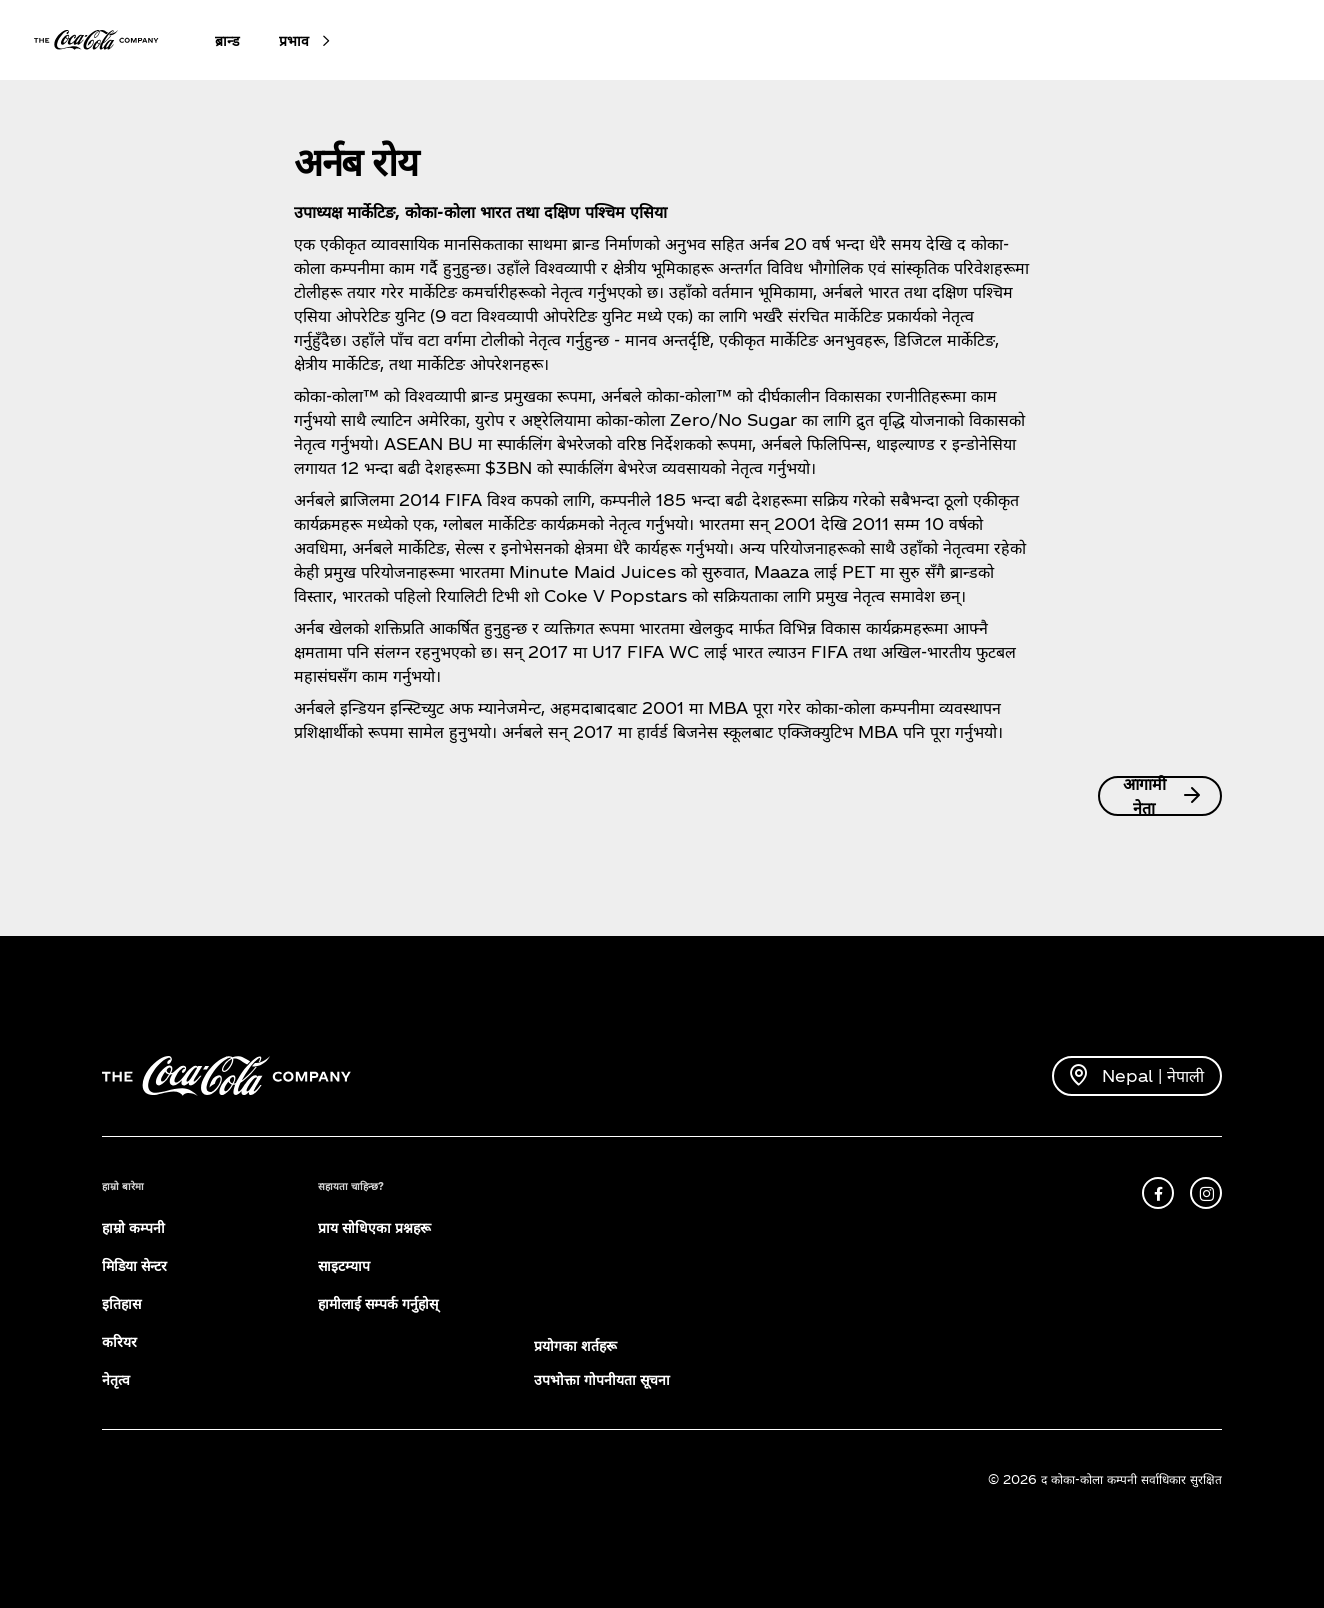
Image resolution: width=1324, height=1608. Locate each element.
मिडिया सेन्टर (134, 1265)
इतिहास (121, 1303)
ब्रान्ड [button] (227, 40)
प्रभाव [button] (294, 40)
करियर (119, 1341)
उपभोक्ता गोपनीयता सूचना (602, 1379)
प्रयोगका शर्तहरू (575, 1345)
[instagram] (1206, 1193)
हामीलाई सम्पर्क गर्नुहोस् (378, 1303)
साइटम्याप (344, 1265)
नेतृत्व (116, 1379)
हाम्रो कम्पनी (133, 1227)
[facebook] (1158, 1193)
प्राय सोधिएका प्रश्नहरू (374, 1227)
